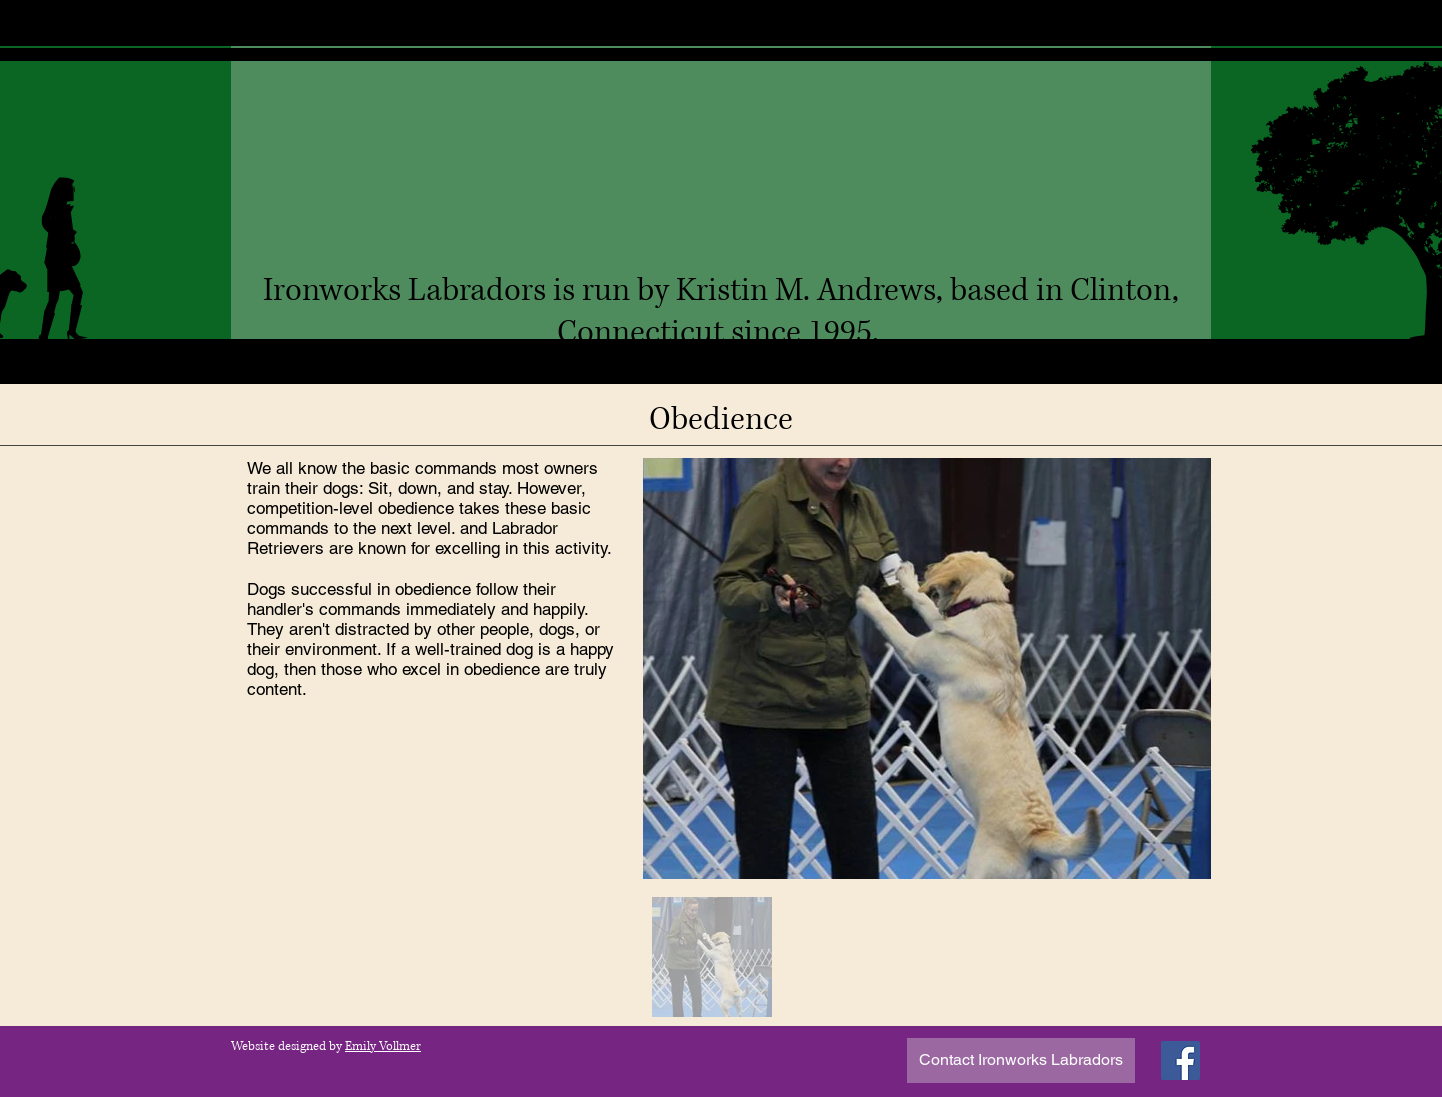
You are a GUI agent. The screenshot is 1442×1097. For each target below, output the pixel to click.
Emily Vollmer (383, 1046)
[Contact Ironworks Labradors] (1021, 1060)
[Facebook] (1180, 1060)
